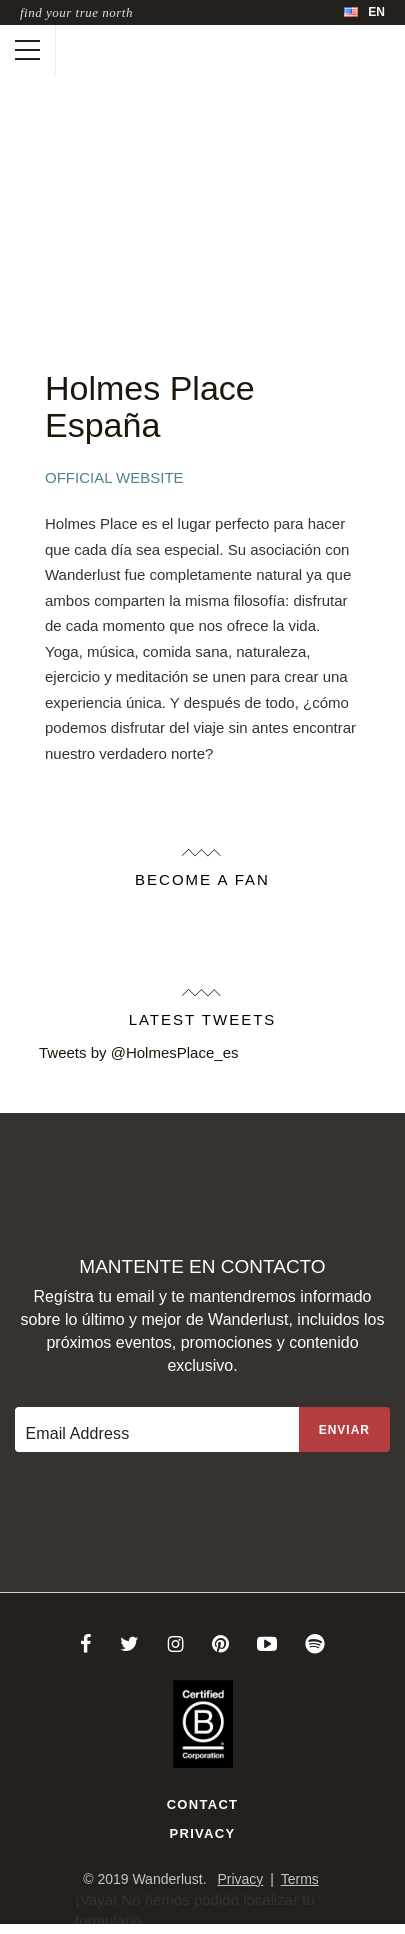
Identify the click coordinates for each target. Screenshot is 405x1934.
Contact (203, 1804)
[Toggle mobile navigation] (27, 50)
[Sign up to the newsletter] (344, 1429)
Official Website (114, 477)
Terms (300, 1879)
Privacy (203, 1833)
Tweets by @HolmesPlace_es (138, 1052)
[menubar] (364, 12)
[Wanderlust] (76, 49)
